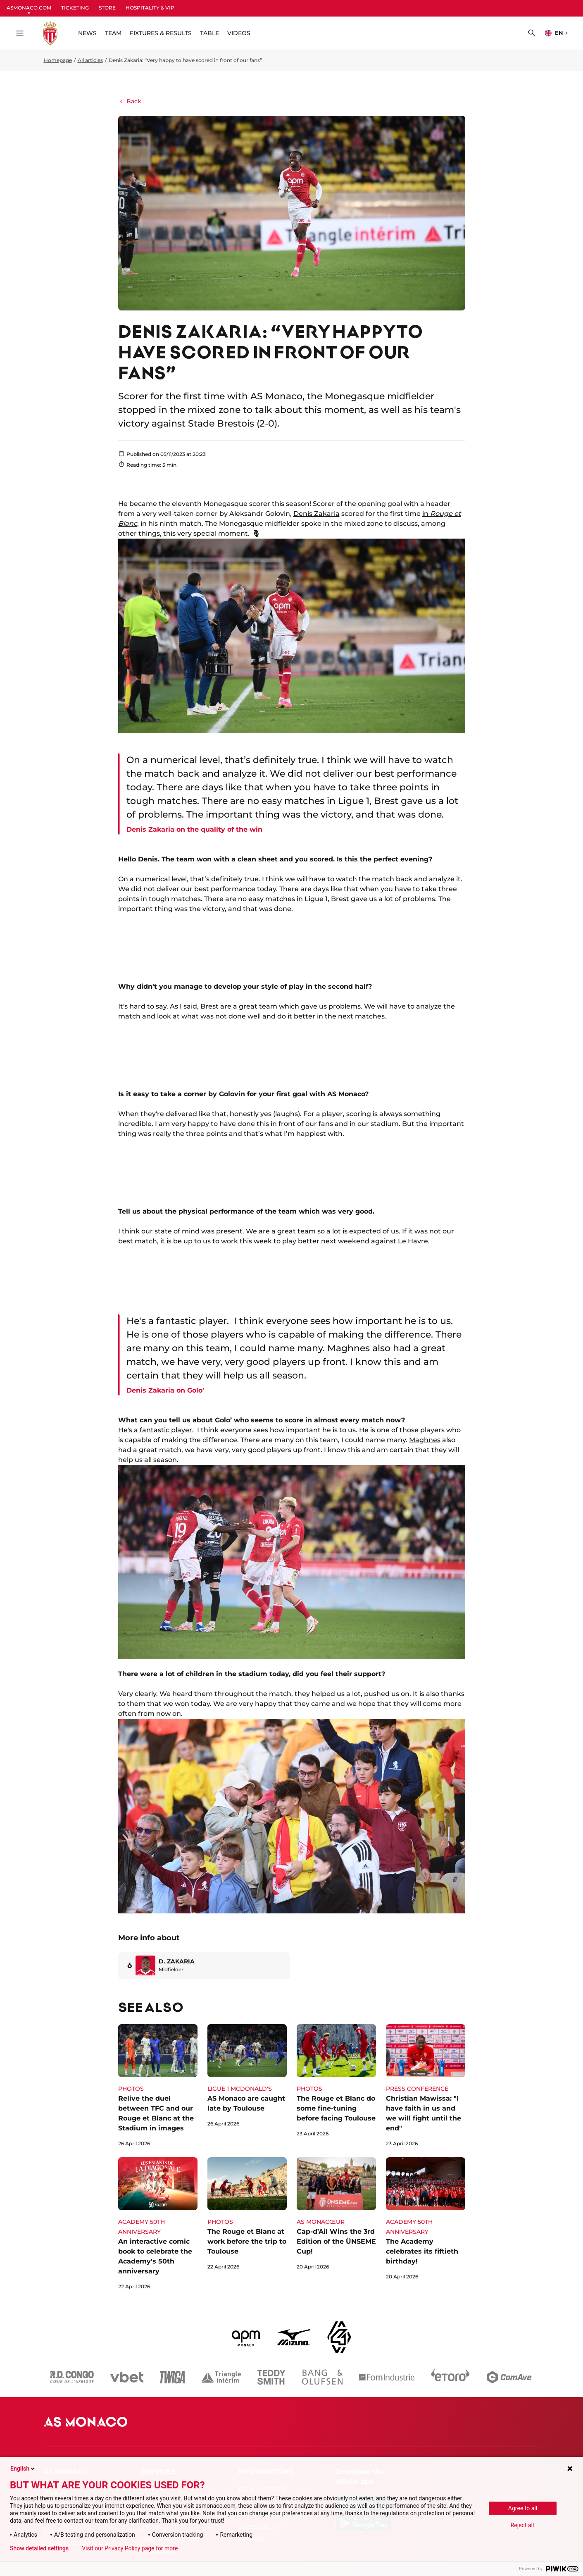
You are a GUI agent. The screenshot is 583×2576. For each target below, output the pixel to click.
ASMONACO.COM (29, 8)
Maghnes (424, 1440)
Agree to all (522, 2508)
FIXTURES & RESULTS (161, 33)
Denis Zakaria (316, 514)
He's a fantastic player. (156, 1430)
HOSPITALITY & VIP (150, 8)
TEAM (113, 33)
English (23, 2468)
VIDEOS (238, 33)
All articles (90, 60)
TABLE (209, 33)
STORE (107, 8)
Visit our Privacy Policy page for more (130, 2548)
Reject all (522, 2525)
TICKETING (75, 8)
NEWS (87, 33)
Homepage (58, 60)
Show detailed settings (39, 2548)
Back (129, 101)
